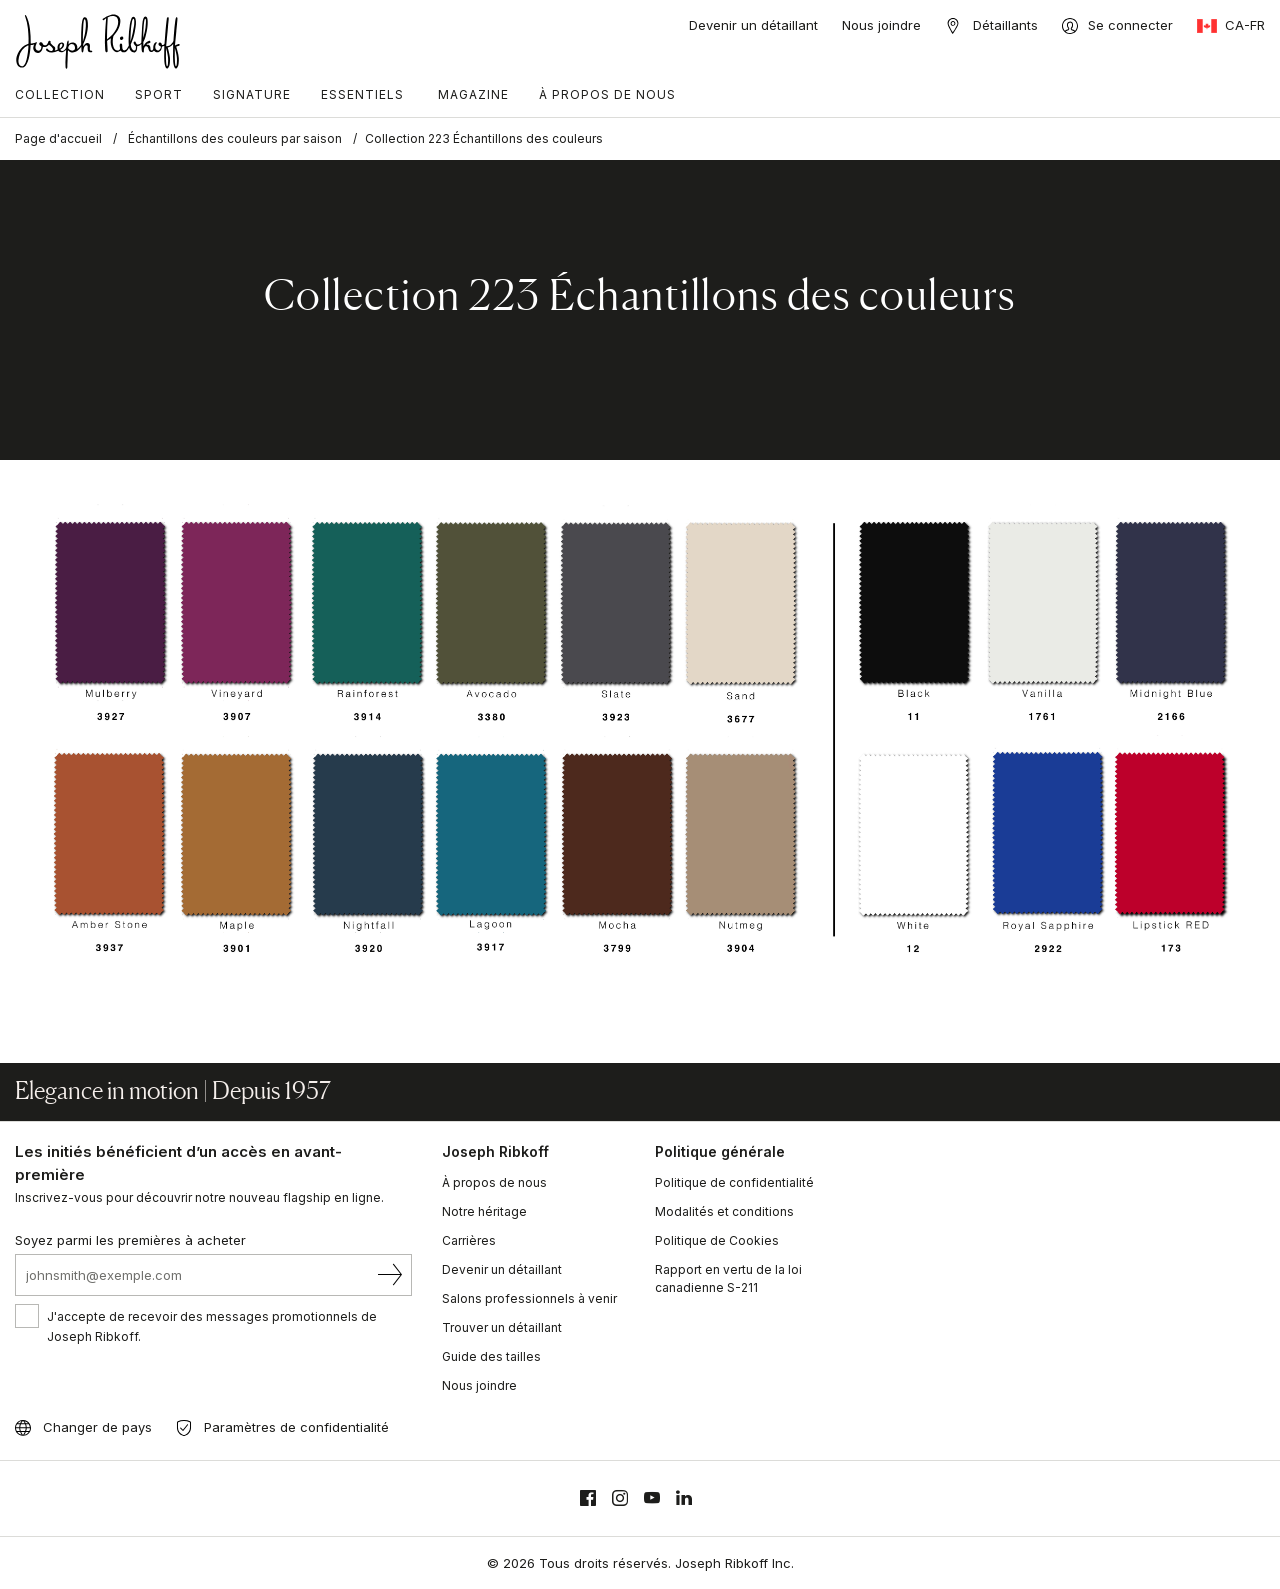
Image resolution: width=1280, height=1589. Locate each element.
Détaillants (1005, 25)
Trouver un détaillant (502, 1327)
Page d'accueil (58, 138)
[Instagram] (620, 1498)
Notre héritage (484, 1211)
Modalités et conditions (724, 1211)
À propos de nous (494, 1182)
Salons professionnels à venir (529, 1298)
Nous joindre (881, 25)
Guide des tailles (491, 1356)
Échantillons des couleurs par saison (235, 138)
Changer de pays (97, 1427)
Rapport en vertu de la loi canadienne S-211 (728, 1278)
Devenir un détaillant (753, 25)
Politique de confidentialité (734, 1182)
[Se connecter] (1117, 26)
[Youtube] (652, 1498)
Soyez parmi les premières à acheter (130, 1240)
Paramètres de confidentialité (296, 1427)
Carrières (469, 1240)
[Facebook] (588, 1498)
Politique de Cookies (717, 1240)
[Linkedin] (684, 1498)
